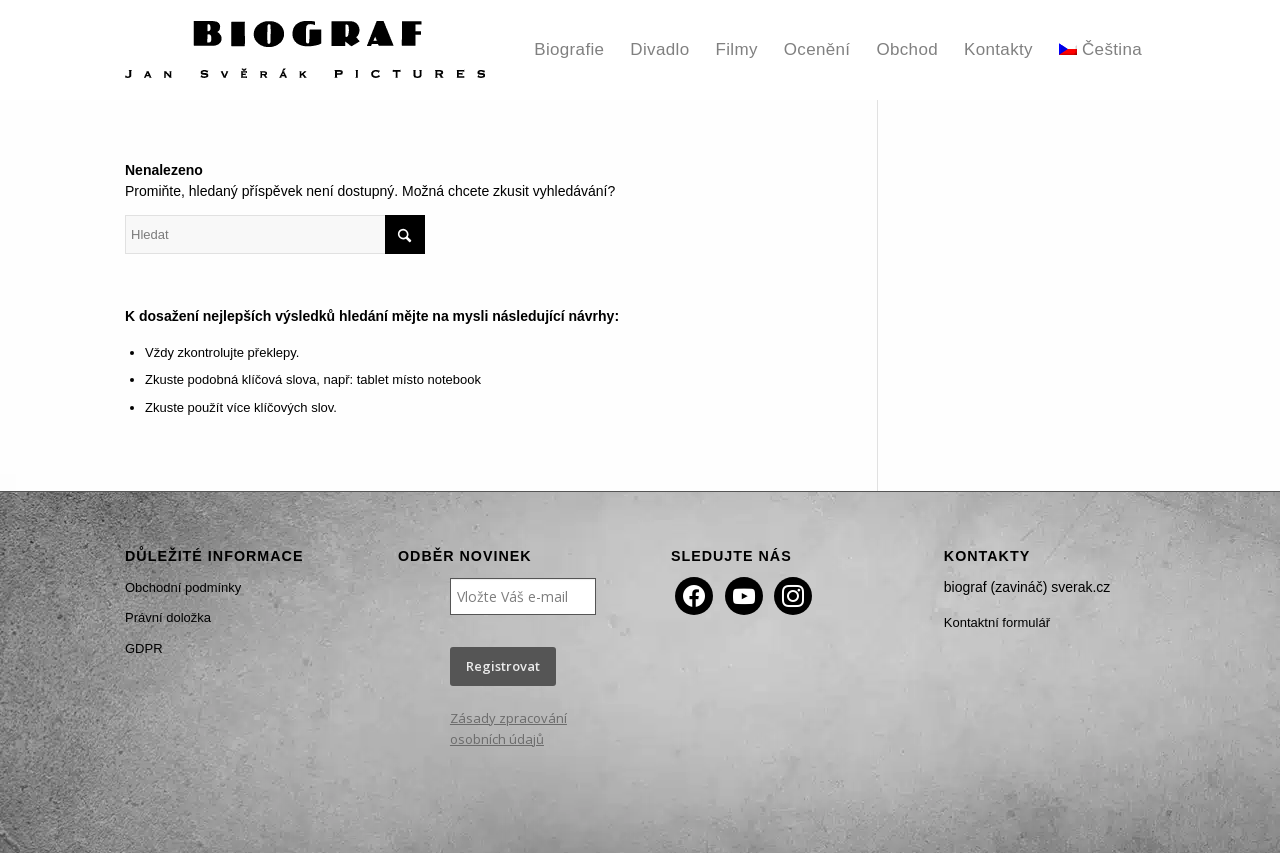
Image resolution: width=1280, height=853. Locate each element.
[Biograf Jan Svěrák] (305, 50)
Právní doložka (168, 617)
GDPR (144, 648)
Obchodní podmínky (183, 587)
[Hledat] (275, 234)
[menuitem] (569, 50)
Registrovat (503, 666)
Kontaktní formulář (997, 622)
